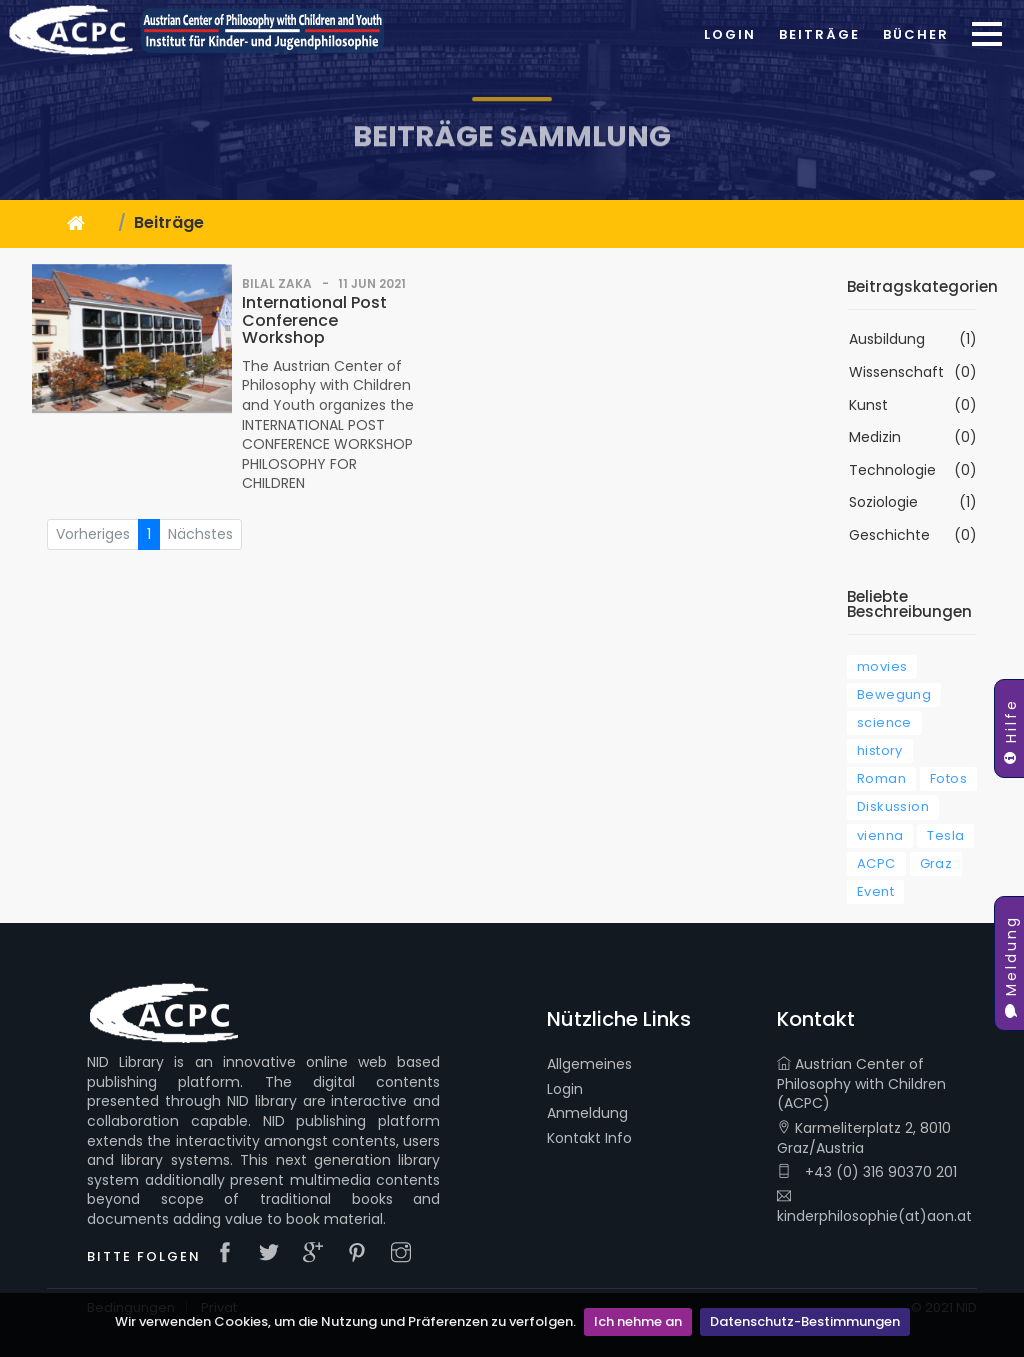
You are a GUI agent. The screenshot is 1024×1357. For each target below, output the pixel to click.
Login (730, 34)
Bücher (916, 34)
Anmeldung (587, 1113)
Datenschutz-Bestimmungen (805, 1321)
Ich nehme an (638, 1321)
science (884, 722)
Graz (936, 863)
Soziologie (883, 502)
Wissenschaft (896, 372)
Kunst (868, 405)
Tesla (945, 835)
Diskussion (893, 806)
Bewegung (894, 694)
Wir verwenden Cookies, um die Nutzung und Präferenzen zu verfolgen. (345, 1321)
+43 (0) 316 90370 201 (867, 1172)
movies (882, 666)
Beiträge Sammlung (512, 164)
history (880, 750)
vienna (880, 835)
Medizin (875, 437)
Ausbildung (887, 339)
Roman (881, 778)
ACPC (876, 863)
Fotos (948, 778)
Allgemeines (589, 1064)
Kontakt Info (589, 1138)
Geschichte (889, 535)
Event (875, 891)
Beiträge (819, 34)
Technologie (892, 470)
